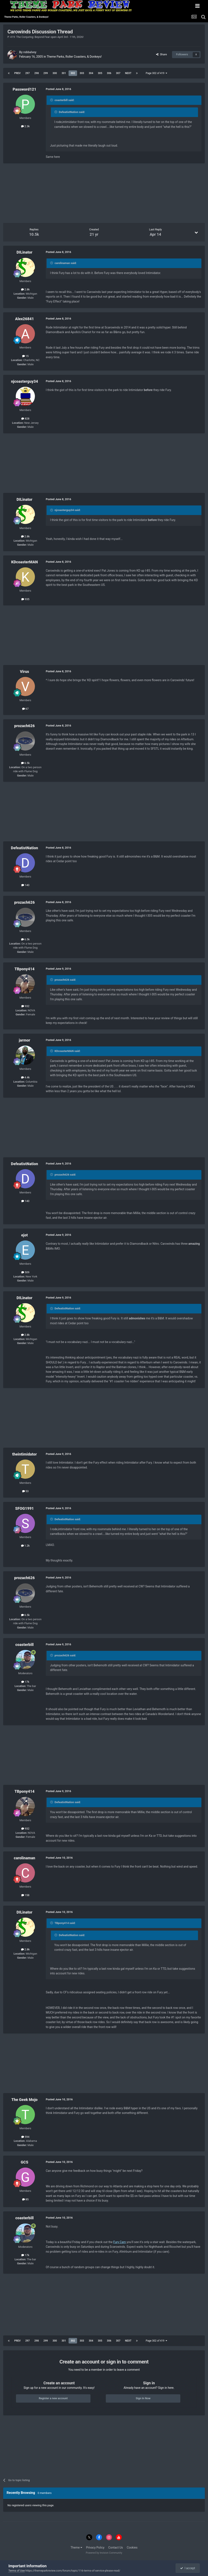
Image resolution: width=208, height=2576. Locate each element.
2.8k (25, 289)
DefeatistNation (24, 848)
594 (25, 2136)
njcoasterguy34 (24, 381)
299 (45, 73)
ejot (24, 1235)
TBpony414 (24, 969)
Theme (76, 2547)
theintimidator (24, 1454)
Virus (24, 671)
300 (55, 73)
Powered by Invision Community (104, 2552)
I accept (187, 2568)
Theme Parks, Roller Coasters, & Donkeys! (74, 56)
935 (25, 599)
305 (100, 73)
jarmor (24, 1040)
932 (25, 1006)
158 (25, 1895)
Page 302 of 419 (156, 73)
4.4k (25, 1077)
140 (25, 885)
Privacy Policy (95, 2547)
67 (25, 708)
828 (25, 418)
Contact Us (115, 2547)
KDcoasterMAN (24, 562)
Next (128, 73)
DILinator (24, 252)
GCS (24, 2162)
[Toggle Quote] (52, 100)
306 (109, 73)
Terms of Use (16, 2570)
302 (73, 73)
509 (25, 1272)
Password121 (24, 89)
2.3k (25, 126)
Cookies (132, 2547)
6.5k (25, 763)
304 (91, 73)
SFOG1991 (24, 1508)
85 (25, 2199)
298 (36, 73)
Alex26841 (24, 319)
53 (25, 1491)
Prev (17, 73)
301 (64, 73)
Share (161, 54)
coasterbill (24, 1644)
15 (25, 356)
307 (118, 73)
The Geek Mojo (24, 2099)
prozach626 (24, 726)
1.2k (25, 1545)
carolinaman (24, 1858)
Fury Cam (119, 2242)
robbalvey (29, 52)
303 (82, 73)
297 (27, 73)
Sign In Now (143, 2398)
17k (25, 1681)
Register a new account (53, 2398)
